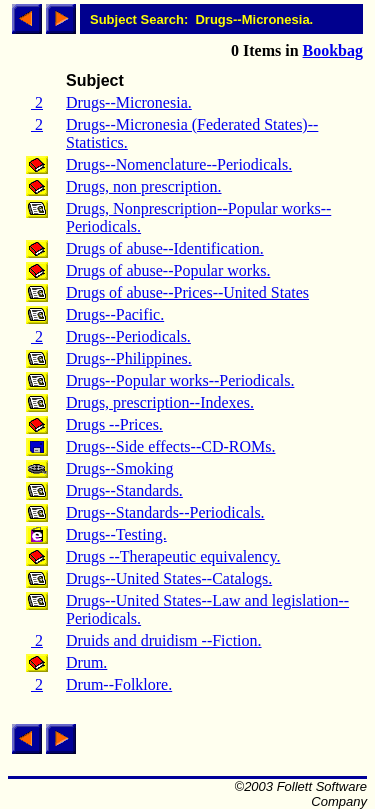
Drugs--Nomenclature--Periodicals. (179, 164)
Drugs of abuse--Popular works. (168, 270)
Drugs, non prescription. (144, 186)
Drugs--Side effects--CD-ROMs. (170, 446)
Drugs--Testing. (116, 534)
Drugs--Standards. (124, 490)
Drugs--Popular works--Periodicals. (180, 380)
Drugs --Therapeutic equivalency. (173, 556)
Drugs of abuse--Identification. (165, 248)
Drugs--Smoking (120, 468)
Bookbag (333, 50)
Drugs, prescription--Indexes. (160, 402)
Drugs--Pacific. (115, 314)
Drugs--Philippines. (129, 358)
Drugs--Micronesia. (129, 102)
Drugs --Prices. (114, 424)
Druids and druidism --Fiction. (164, 640)
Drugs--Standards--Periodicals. (165, 512)
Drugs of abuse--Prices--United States (187, 292)
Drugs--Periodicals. (128, 336)
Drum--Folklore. (119, 684)
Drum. (86, 662)
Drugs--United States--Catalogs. (169, 578)
